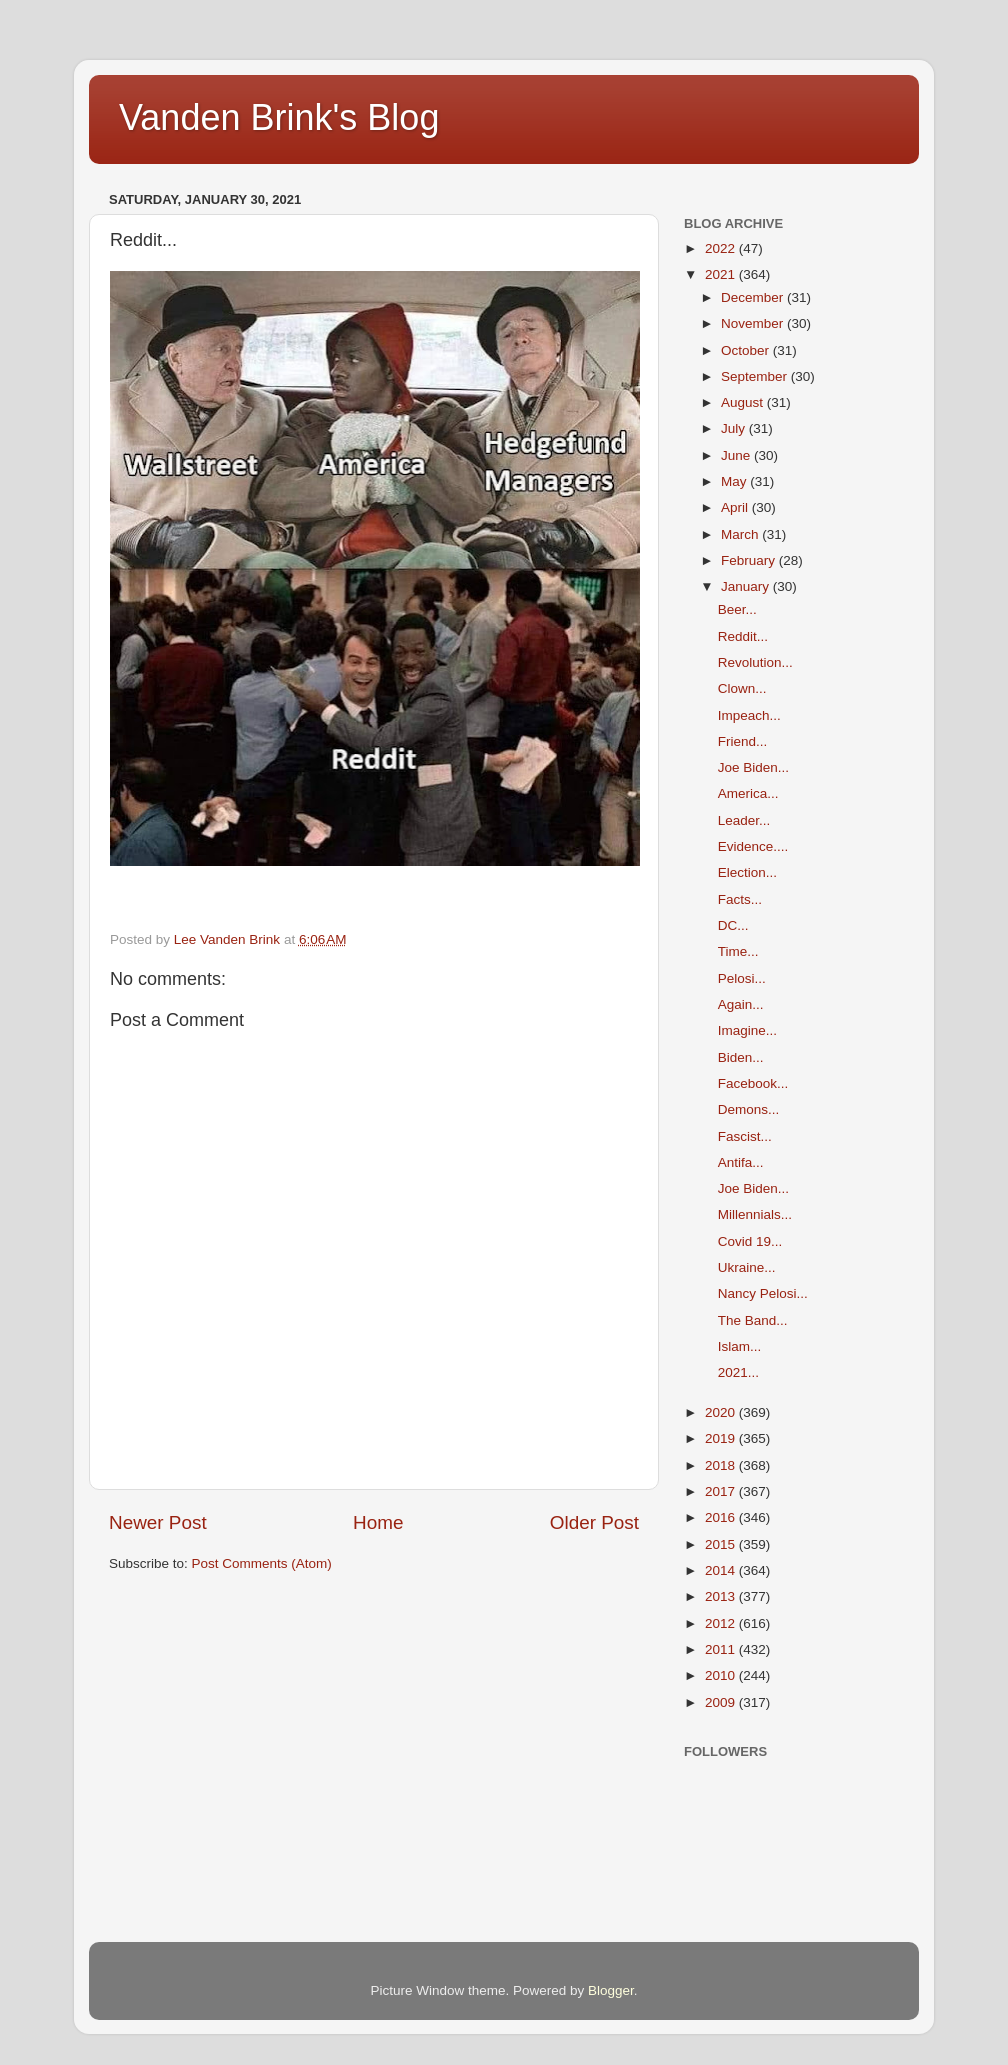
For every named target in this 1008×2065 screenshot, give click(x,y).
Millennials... (755, 1214)
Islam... (740, 1346)
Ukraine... (747, 1267)
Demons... (749, 1109)
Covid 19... (750, 1241)
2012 (722, 1623)
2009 (722, 1702)
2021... (738, 1372)
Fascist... (745, 1136)
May (735, 481)
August (744, 402)
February (750, 560)
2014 (722, 1570)
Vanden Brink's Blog (279, 117)
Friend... (743, 741)
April (736, 507)
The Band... (753, 1320)
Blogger (611, 1990)
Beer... (737, 609)
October (747, 350)
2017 (722, 1491)
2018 (722, 1465)
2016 (722, 1517)
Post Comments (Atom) (262, 1563)
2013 (722, 1596)
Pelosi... (742, 978)
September (756, 376)
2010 (722, 1675)
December (754, 297)
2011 (722, 1649)
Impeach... (749, 715)
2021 (722, 274)
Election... (747, 872)
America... (748, 793)
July (735, 428)
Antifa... (741, 1162)
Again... (741, 1004)
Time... (738, 951)
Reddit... (743, 636)
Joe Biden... (753, 767)
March (741, 534)
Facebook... (753, 1083)
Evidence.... (753, 846)
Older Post (594, 1522)
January (747, 586)
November (754, 323)
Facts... (740, 899)
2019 (722, 1438)
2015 (722, 1544)
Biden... (741, 1057)
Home (378, 1522)
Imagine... (747, 1030)
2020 (722, 1412)
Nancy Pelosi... (763, 1293)
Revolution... (755, 662)
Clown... (742, 688)
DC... (733, 925)
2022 (722, 248)
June (737, 455)
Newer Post (158, 1522)
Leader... (744, 820)
